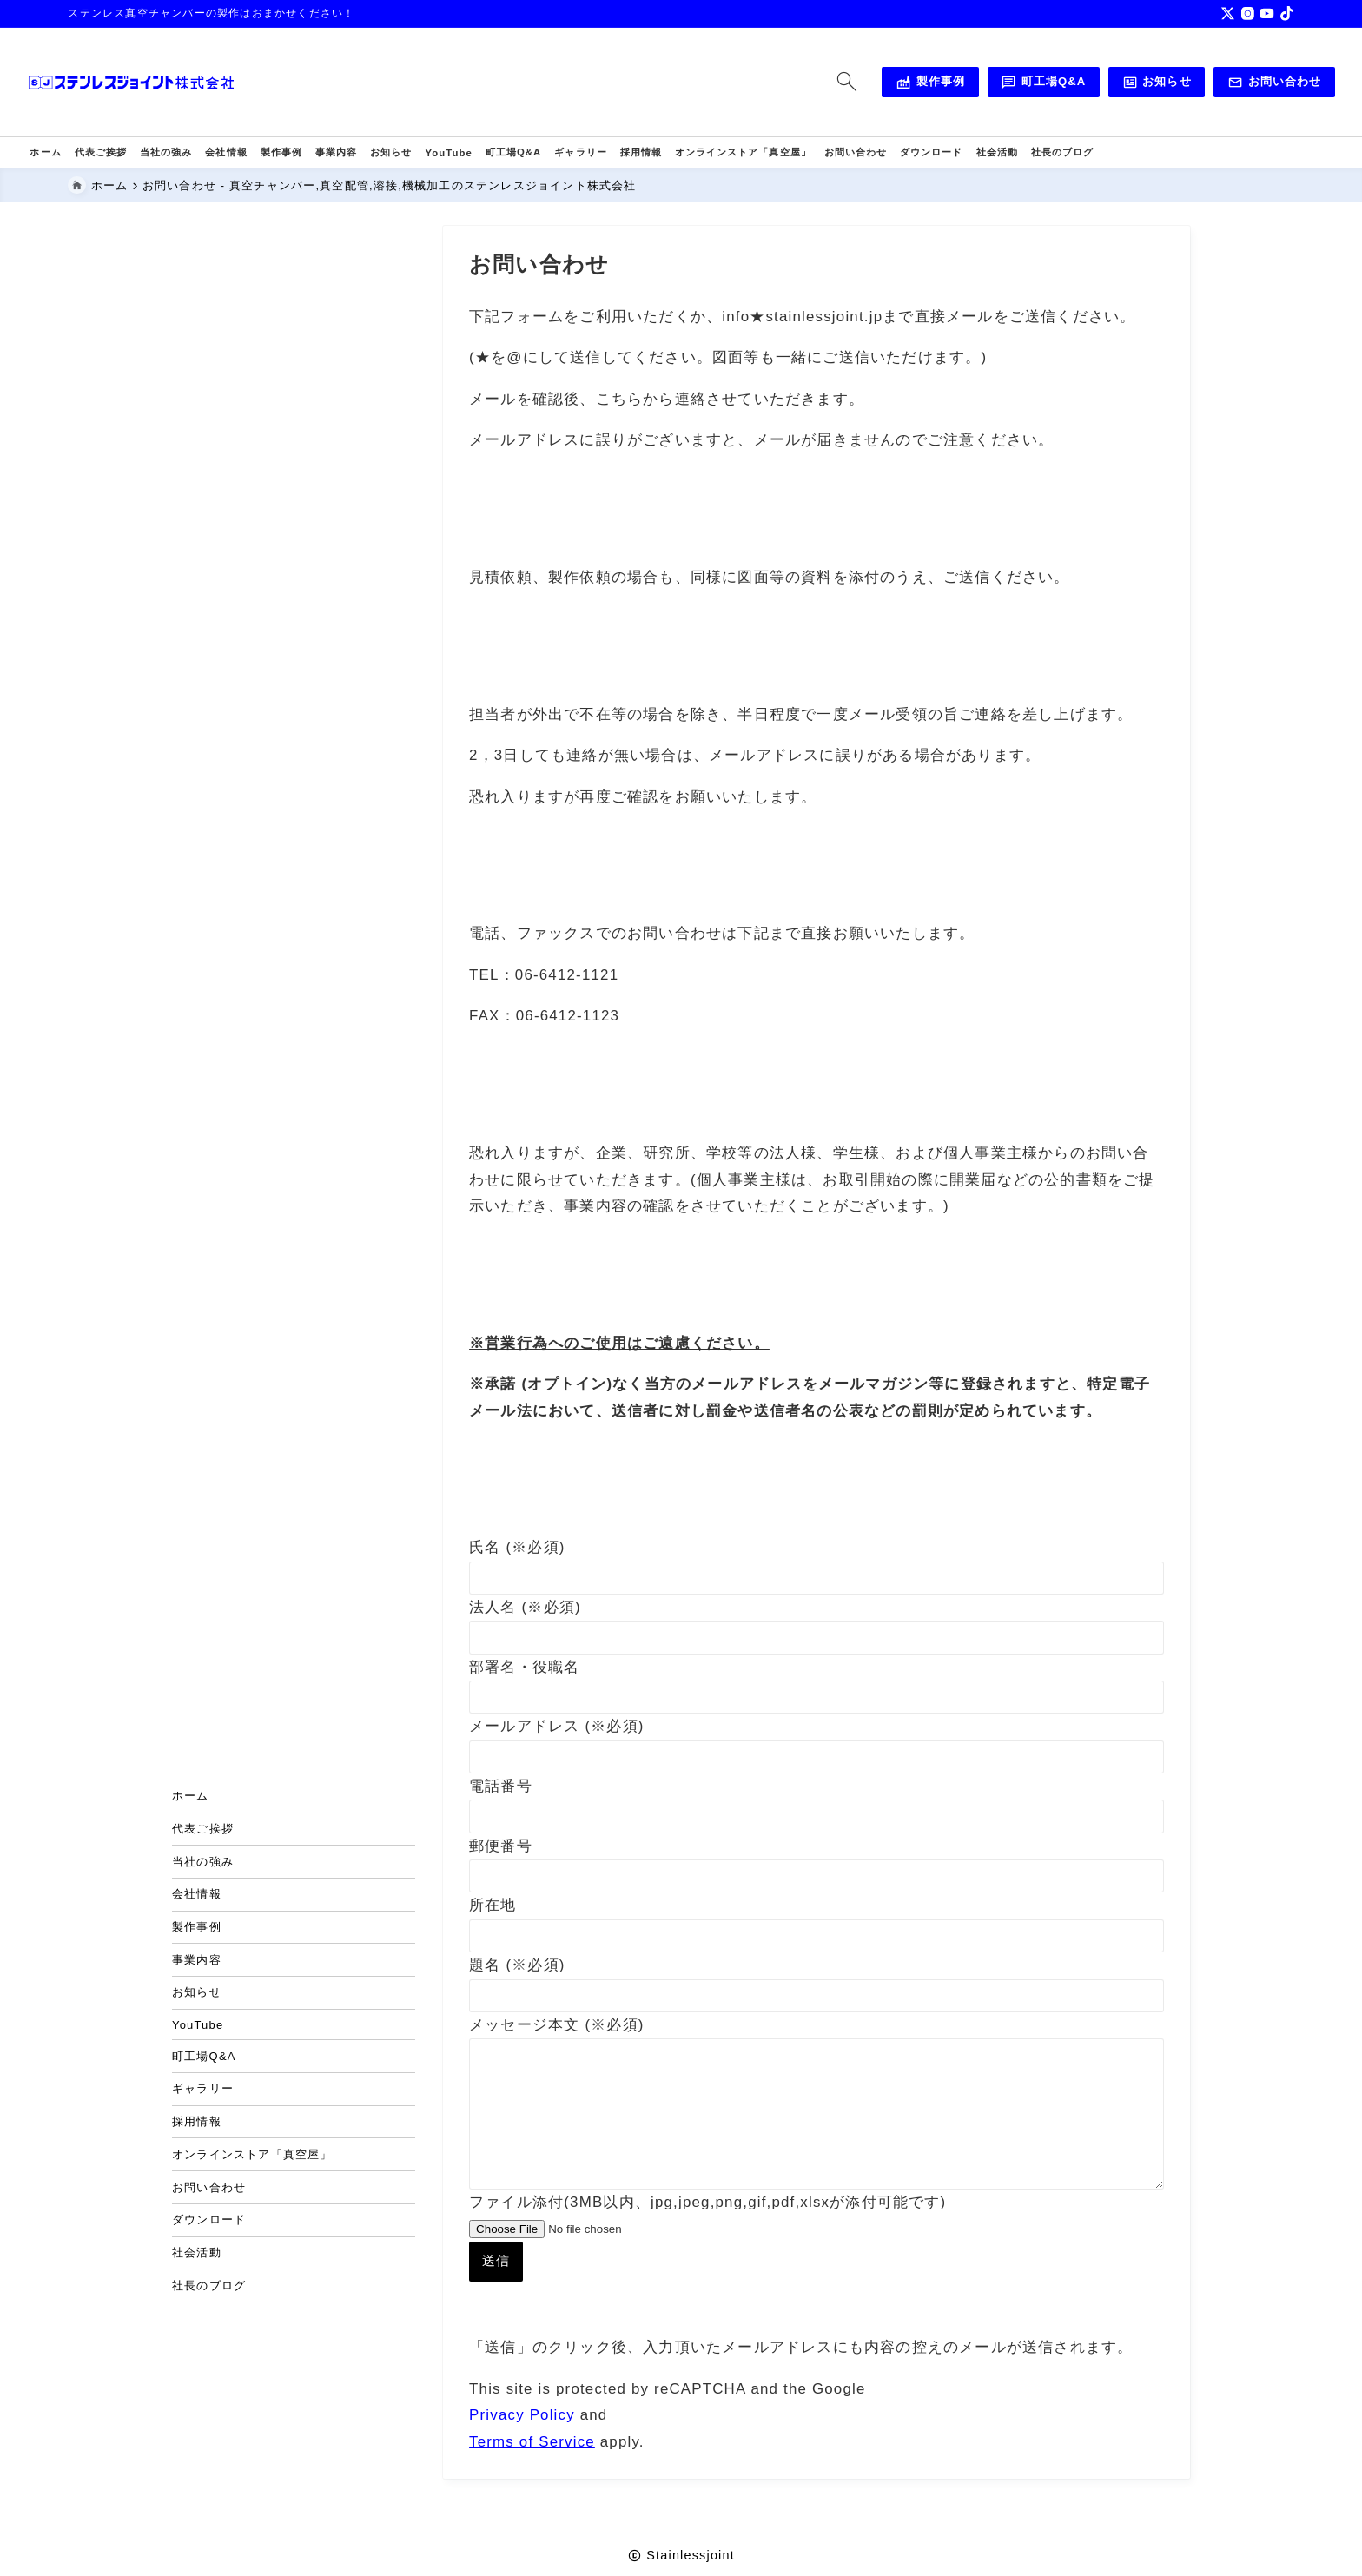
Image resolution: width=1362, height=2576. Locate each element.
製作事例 (887, 82)
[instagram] (1247, 13)
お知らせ (1114, 82)
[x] (1227, 13)
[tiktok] (1286, 13)
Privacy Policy (522, 2446)
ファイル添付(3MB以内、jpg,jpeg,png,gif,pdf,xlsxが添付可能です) (707, 2278)
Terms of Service (532, 2472)
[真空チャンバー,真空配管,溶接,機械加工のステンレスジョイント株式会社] (172, 82)
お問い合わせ (1233, 82)
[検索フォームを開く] (804, 82)
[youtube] (1267, 13)
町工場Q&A (1001, 82)
